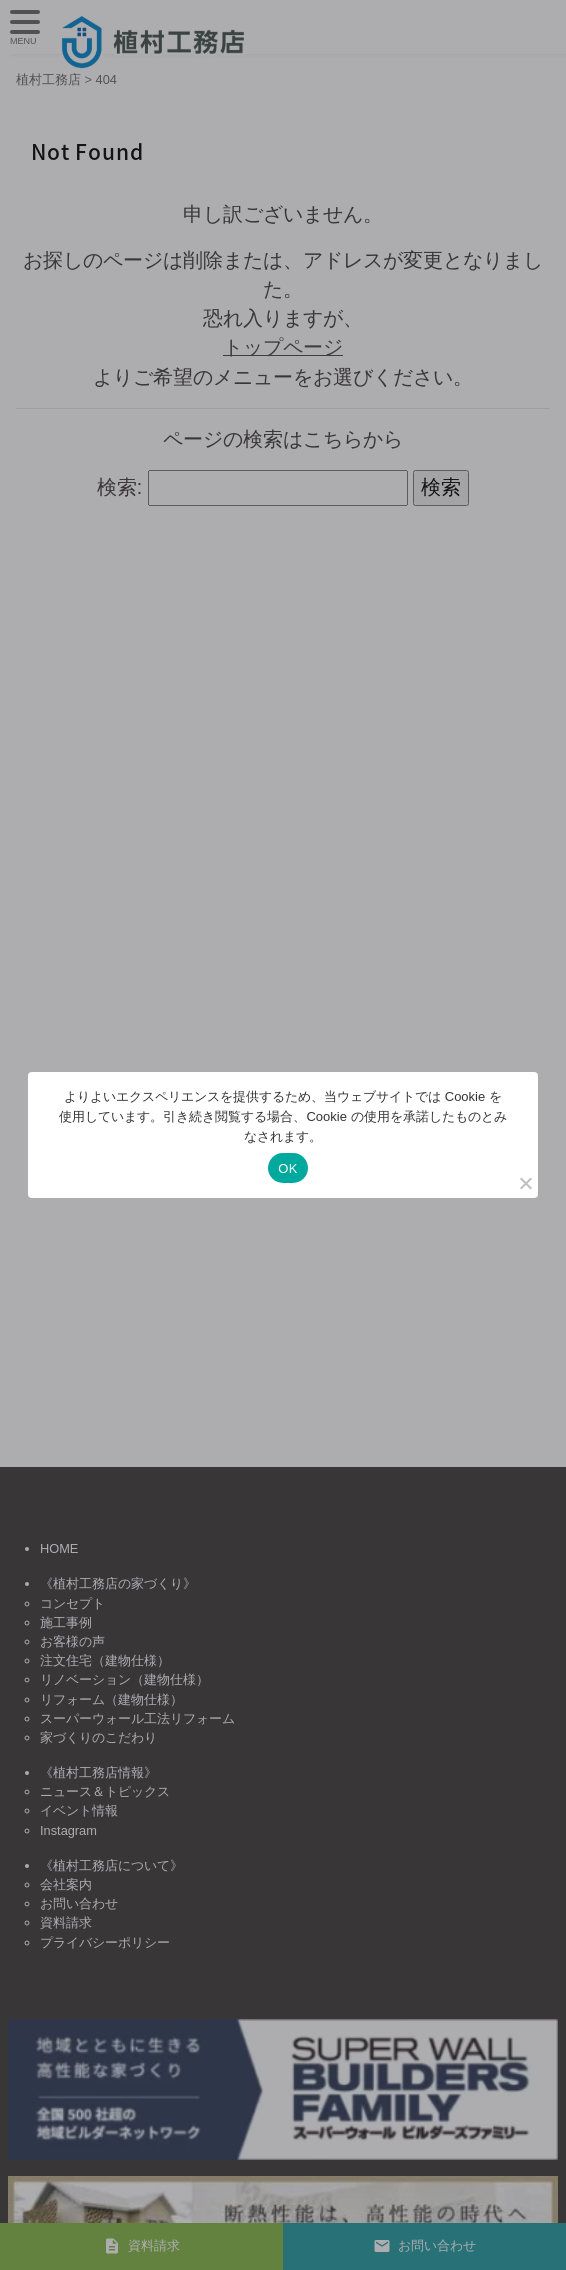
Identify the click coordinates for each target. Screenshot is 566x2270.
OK (287, 1168)
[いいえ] (525, 1183)
